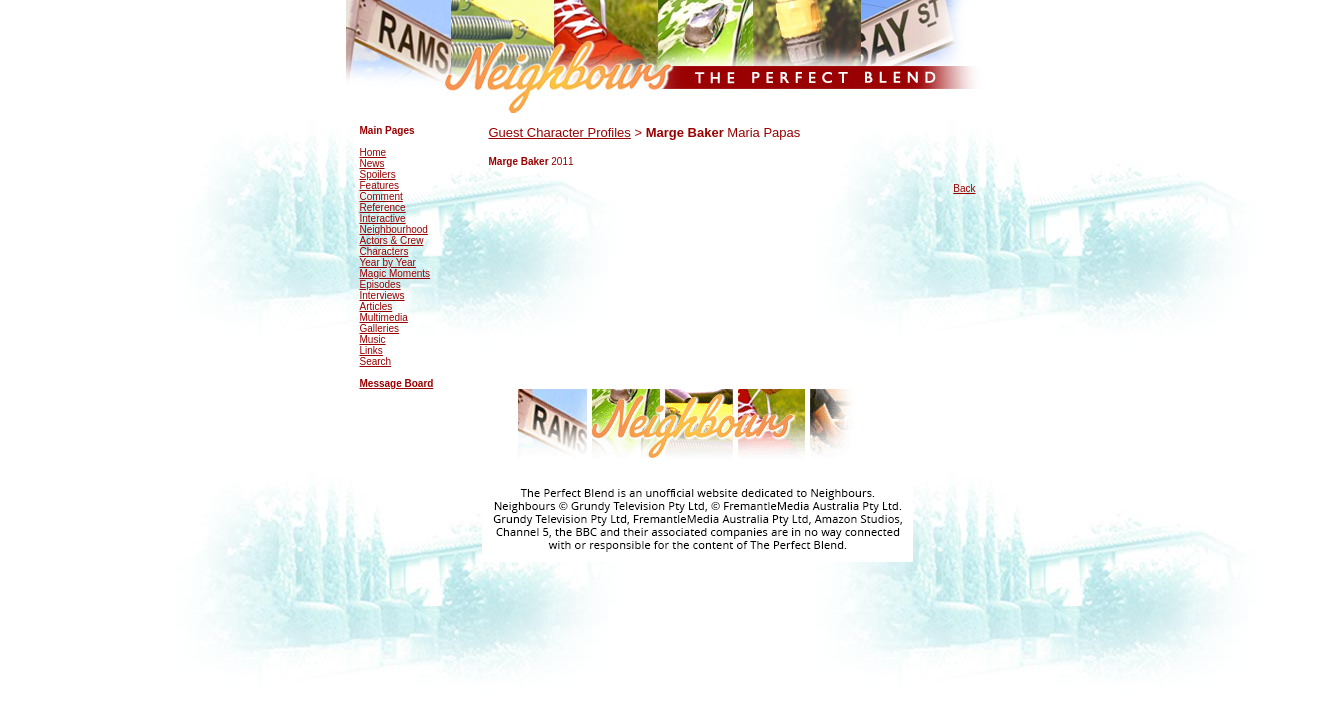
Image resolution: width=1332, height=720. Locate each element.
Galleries (379, 328)
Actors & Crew (392, 240)
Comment (381, 196)
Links (371, 350)
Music (373, 339)
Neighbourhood (394, 229)
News (372, 163)
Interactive (383, 218)
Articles (376, 306)
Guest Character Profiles (560, 132)
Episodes (380, 284)
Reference (383, 207)
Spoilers (378, 174)
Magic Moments (395, 273)
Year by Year (388, 262)
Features (379, 185)
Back (964, 188)
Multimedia (384, 317)
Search (376, 361)
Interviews (382, 295)
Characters (384, 251)
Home (373, 152)
